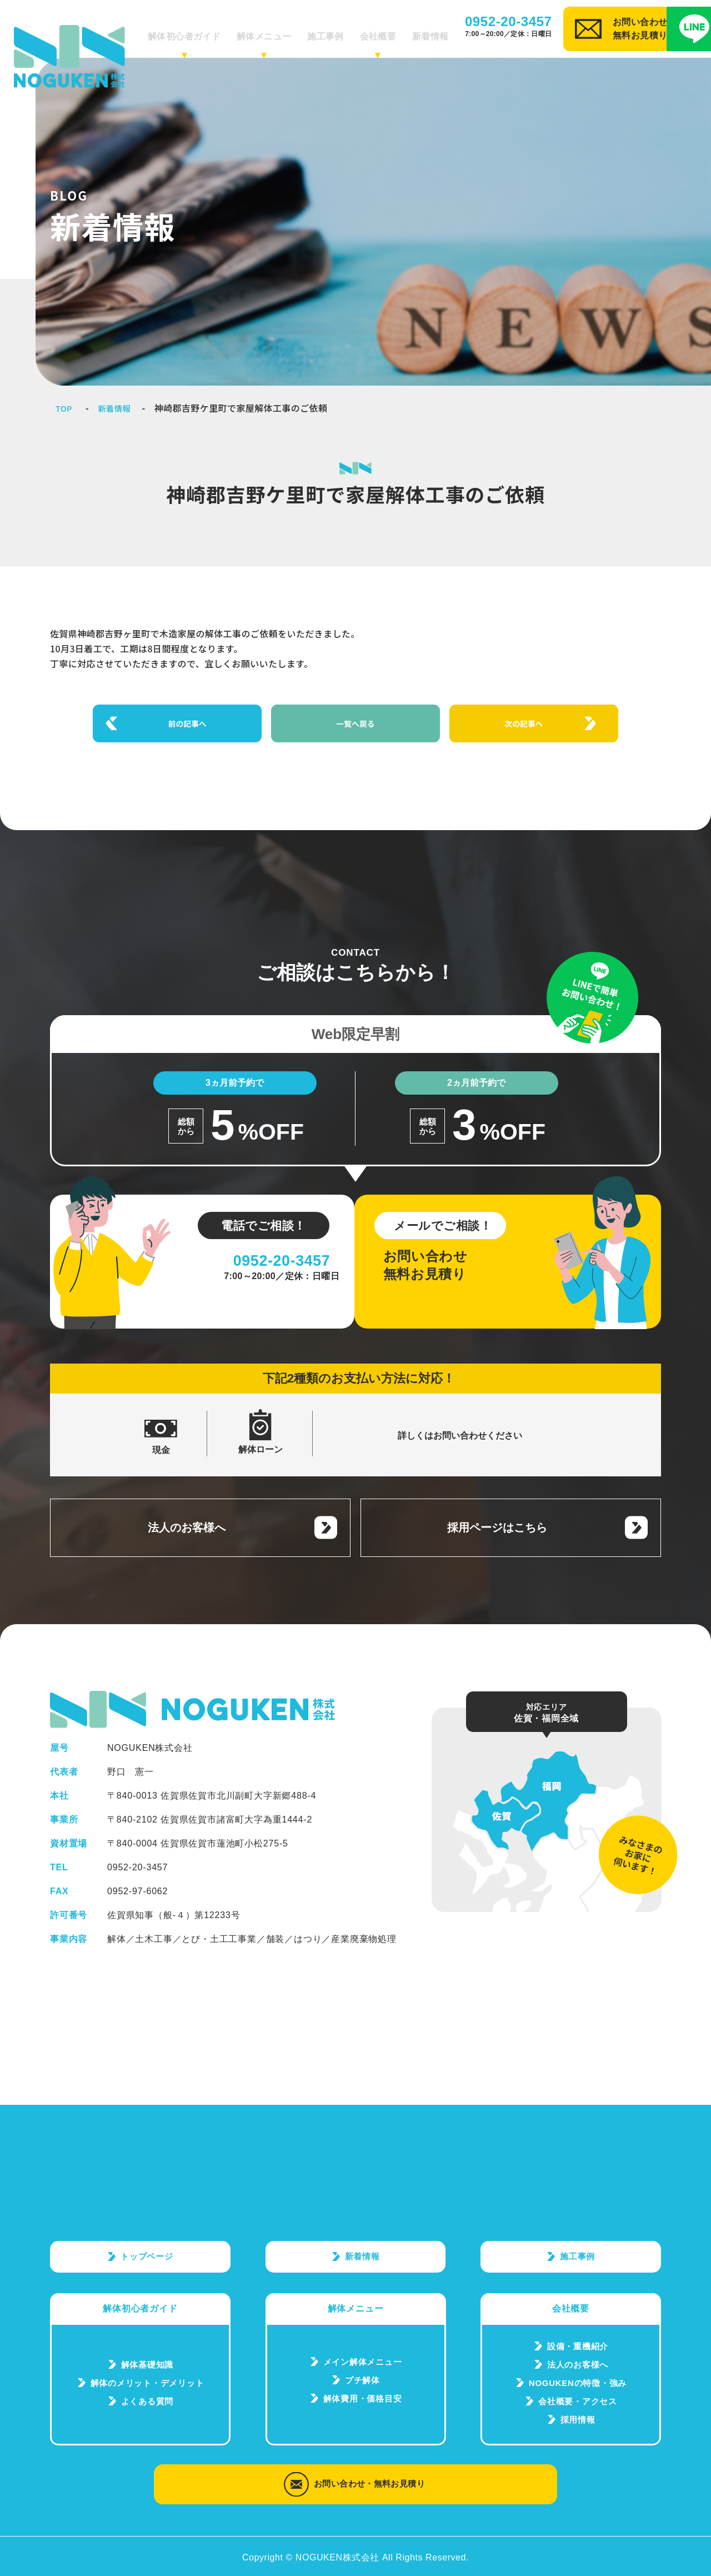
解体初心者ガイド (211, 30)
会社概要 (380, 30)
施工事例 (334, 30)
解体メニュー (280, 30)
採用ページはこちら (496, 1507)
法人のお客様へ (186, 1507)
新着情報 (426, 30)
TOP (65, 408)
